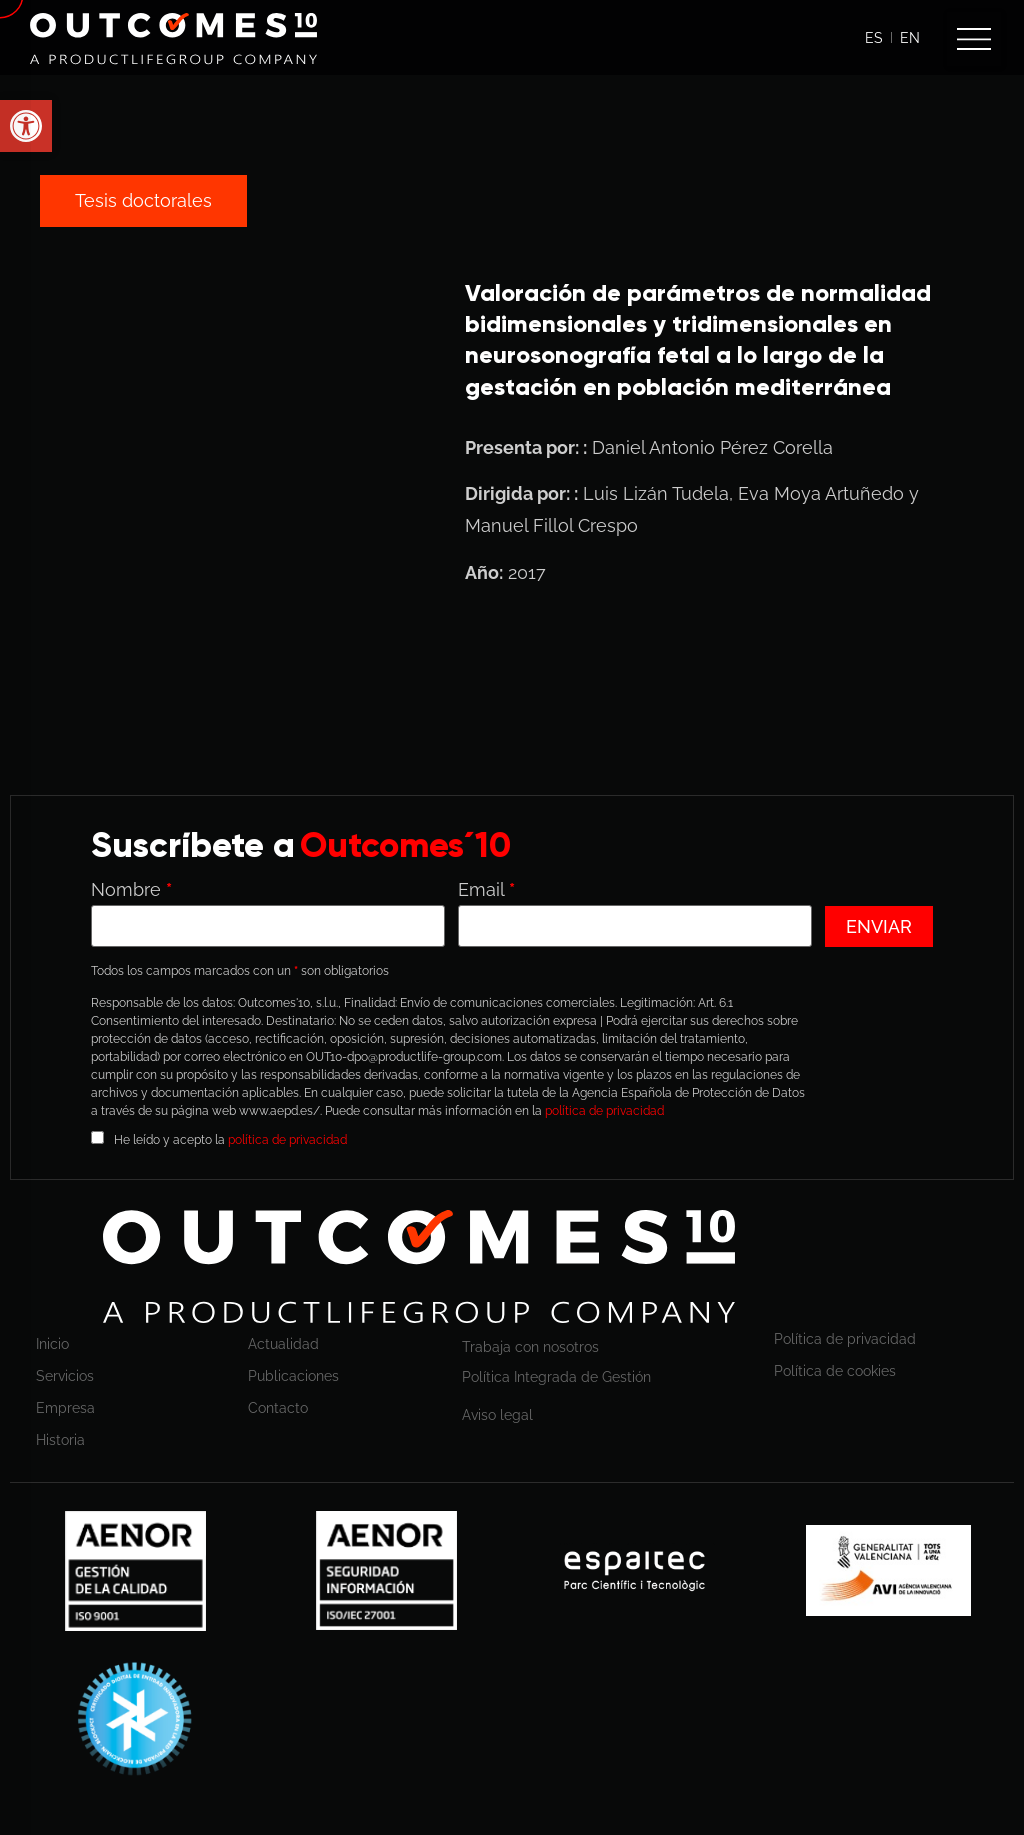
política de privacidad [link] (604, 1111)
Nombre (131, 890)
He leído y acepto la (230, 1139)
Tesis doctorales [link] (143, 200)
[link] (173, 38)
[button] (974, 39)
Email (486, 890)
